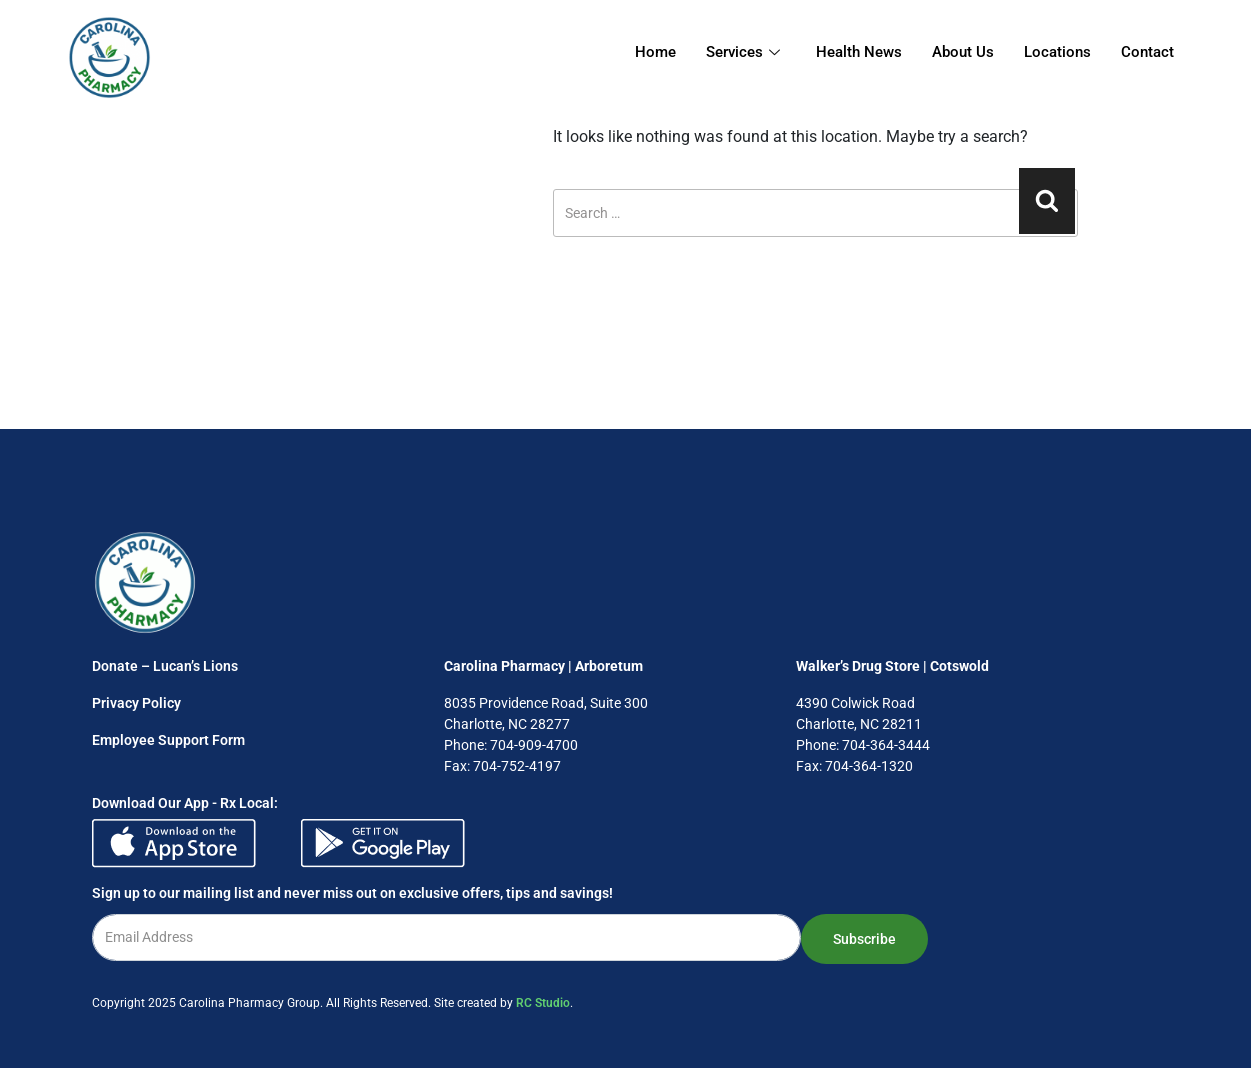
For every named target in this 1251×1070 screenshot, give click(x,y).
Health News (859, 52)
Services (743, 52)
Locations (1057, 52)
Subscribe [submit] (864, 939)
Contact (1147, 52)
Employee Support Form (168, 740)
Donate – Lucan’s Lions (165, 666)
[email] (446, 937)
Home (655, 52)
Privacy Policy (136, 703)
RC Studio (543, 1003)
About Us (963, 52)
